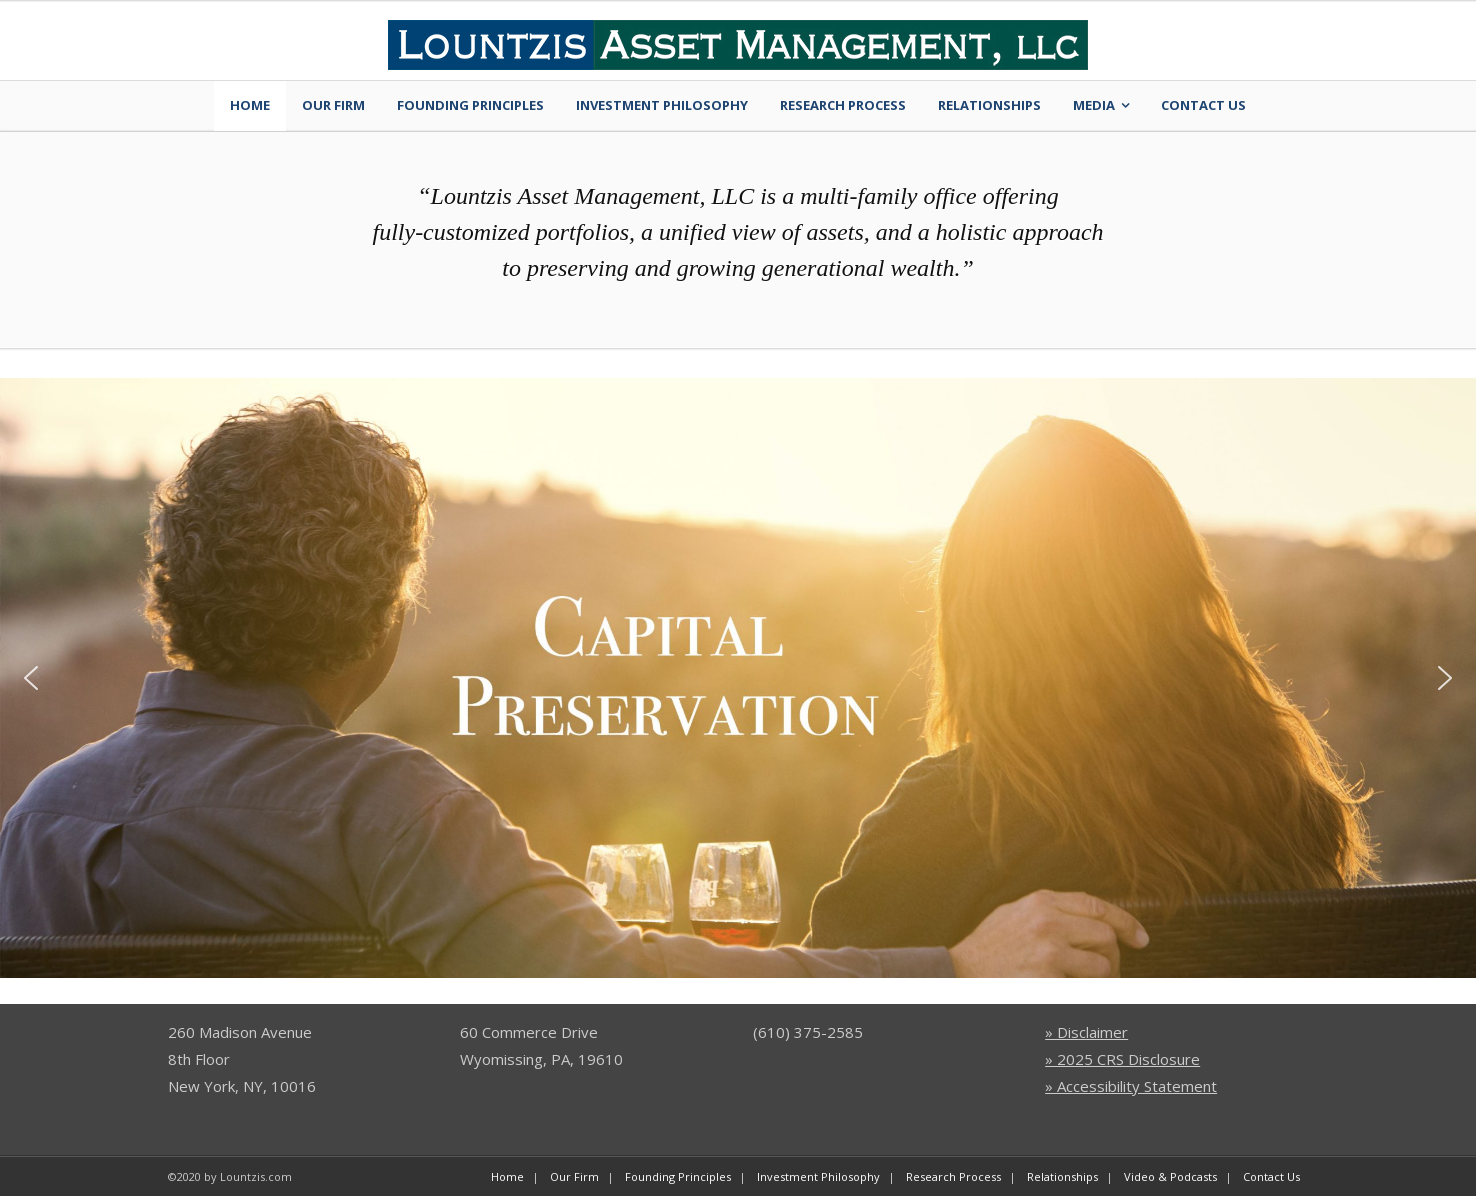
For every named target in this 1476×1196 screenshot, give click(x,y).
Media (1094, 105)
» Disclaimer (1086, 1032)
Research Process (843, 105)
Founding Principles (470, 105)
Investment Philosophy (662, 105)
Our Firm (333, 105)
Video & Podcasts (1170, 1176)
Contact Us (1203, 105)
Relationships (989, 105)
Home (250, 105)
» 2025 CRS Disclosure (1122, 1059)
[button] (31, 678)
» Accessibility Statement (1131, 1086)
